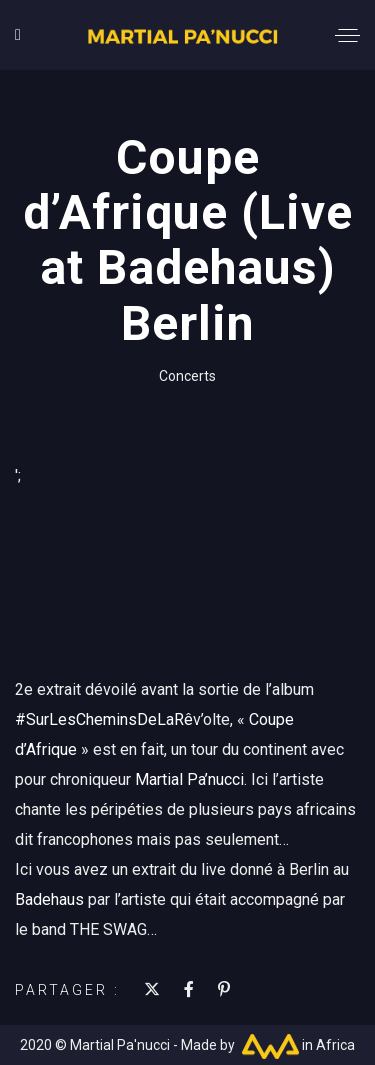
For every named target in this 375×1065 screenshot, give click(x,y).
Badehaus (49, 899)
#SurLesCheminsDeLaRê (104, 719)
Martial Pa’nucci (189, 779)
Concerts (187, 376)
